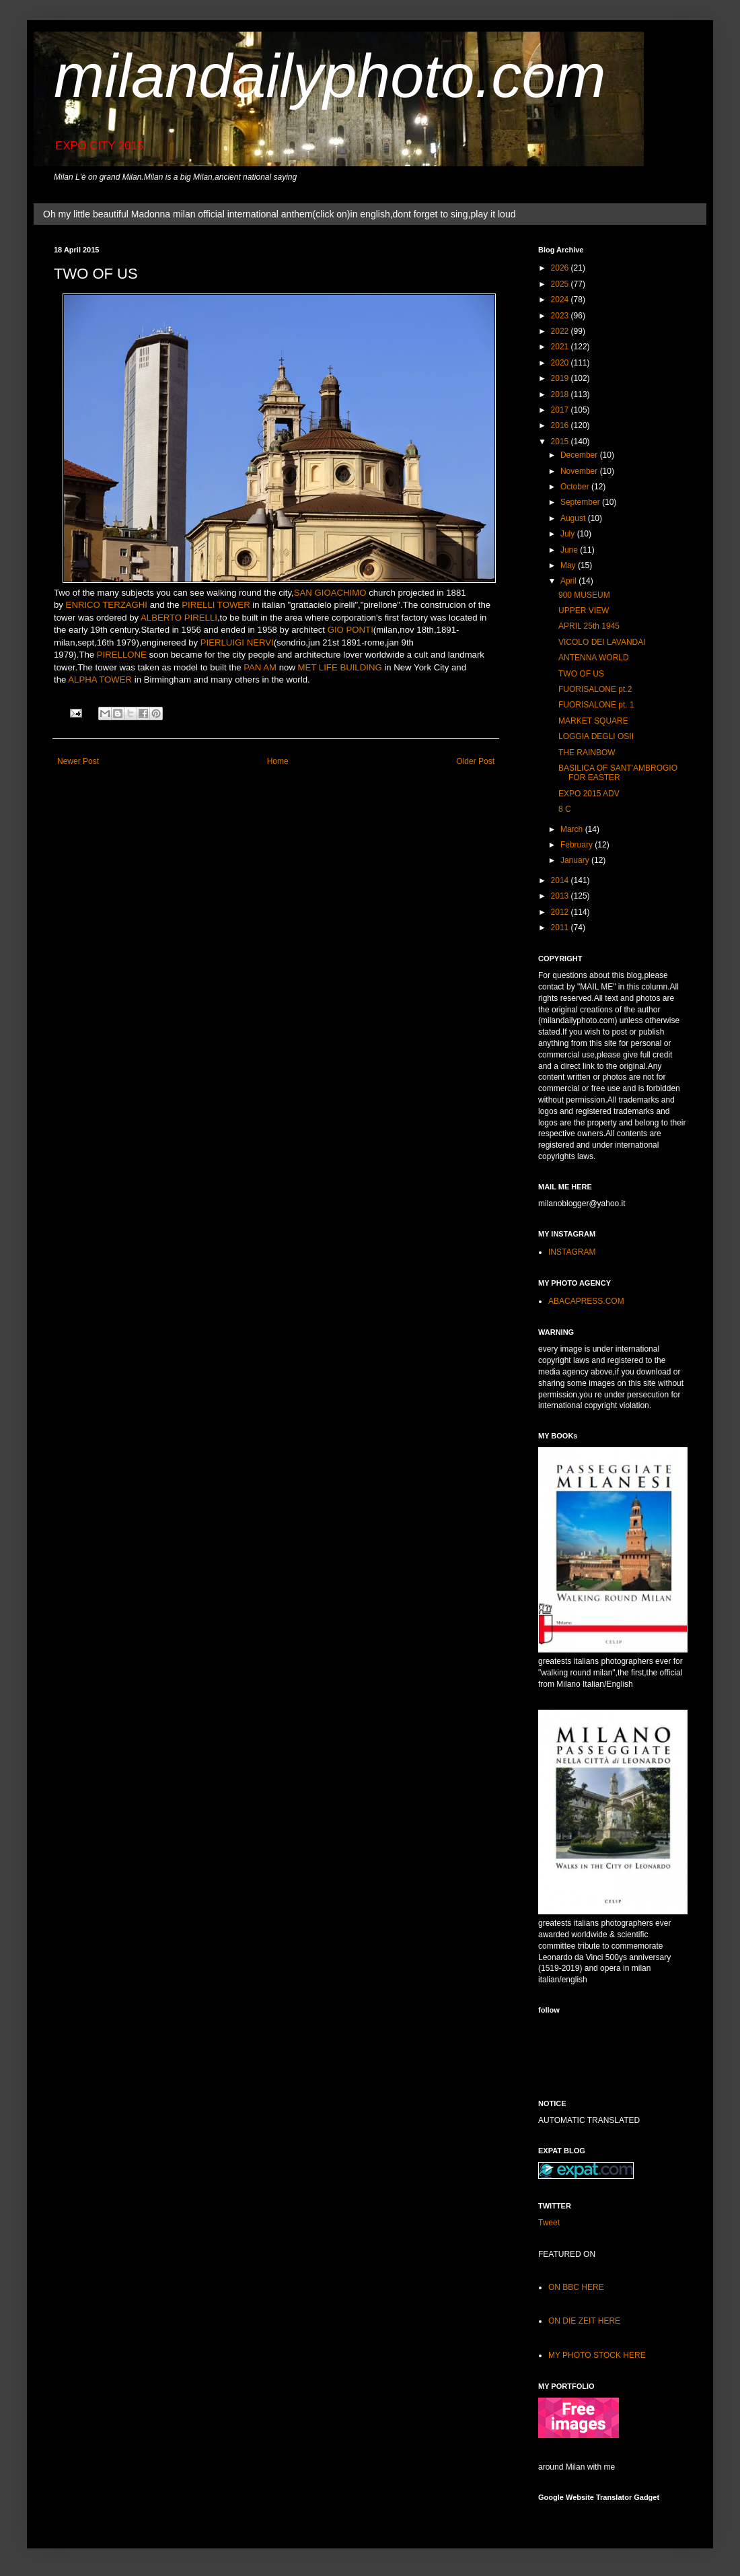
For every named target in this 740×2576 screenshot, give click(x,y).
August (574, 518)
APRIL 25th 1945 (589, 626)
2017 (561, 410)
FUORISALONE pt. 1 (596, 704)
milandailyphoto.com (329, 76)
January (575, 860)
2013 (561, 896)
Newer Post (78, 761)
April (569, 581)
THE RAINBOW (587, 752)
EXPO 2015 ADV (589, 793)
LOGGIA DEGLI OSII (596, 736)
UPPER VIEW (583, 610)
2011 (561, 927)
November (580, 471)
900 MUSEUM (584, 595)
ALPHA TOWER (100, 679)
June (570, 550)
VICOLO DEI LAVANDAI (602, 642)
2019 (561, 378)
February (577, 844)
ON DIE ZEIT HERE (584, 2321)
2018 (561, 394)
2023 (561, 315)
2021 (561, 346)
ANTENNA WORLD (593, 657)
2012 (561, 912)
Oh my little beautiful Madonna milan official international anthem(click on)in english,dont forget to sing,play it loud (279, 214)
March (572, 829)
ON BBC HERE (576, 2287)
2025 (561, 284)
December (580, 455)
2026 (561, 268)
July (568, 533)
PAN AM (260, 667)
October (575, 486)
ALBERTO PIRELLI (179, 618)
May (569, 565)
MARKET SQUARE (593, 721)
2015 (561, 441)
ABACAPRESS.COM (586, 1301)
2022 (561, 331)
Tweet (549, 2222)
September (581, 502)
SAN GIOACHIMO (330, 593)
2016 (561, 425)
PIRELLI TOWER (216, 605)
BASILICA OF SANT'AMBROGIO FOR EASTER (617, 772)
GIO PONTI (350, 630)
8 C (564, 809)
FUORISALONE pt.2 (595, 689)
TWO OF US (581, 673)
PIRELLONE (122, 655)
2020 (561, 363)
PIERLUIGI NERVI (237, 642)
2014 (561, 880)
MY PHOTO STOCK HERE (597, 2355)
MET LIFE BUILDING (340, 667)
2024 (561, 299)
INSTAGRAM (571, 1252)
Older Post (475, 761)
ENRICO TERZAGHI (106, 605)
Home (278, 761)
